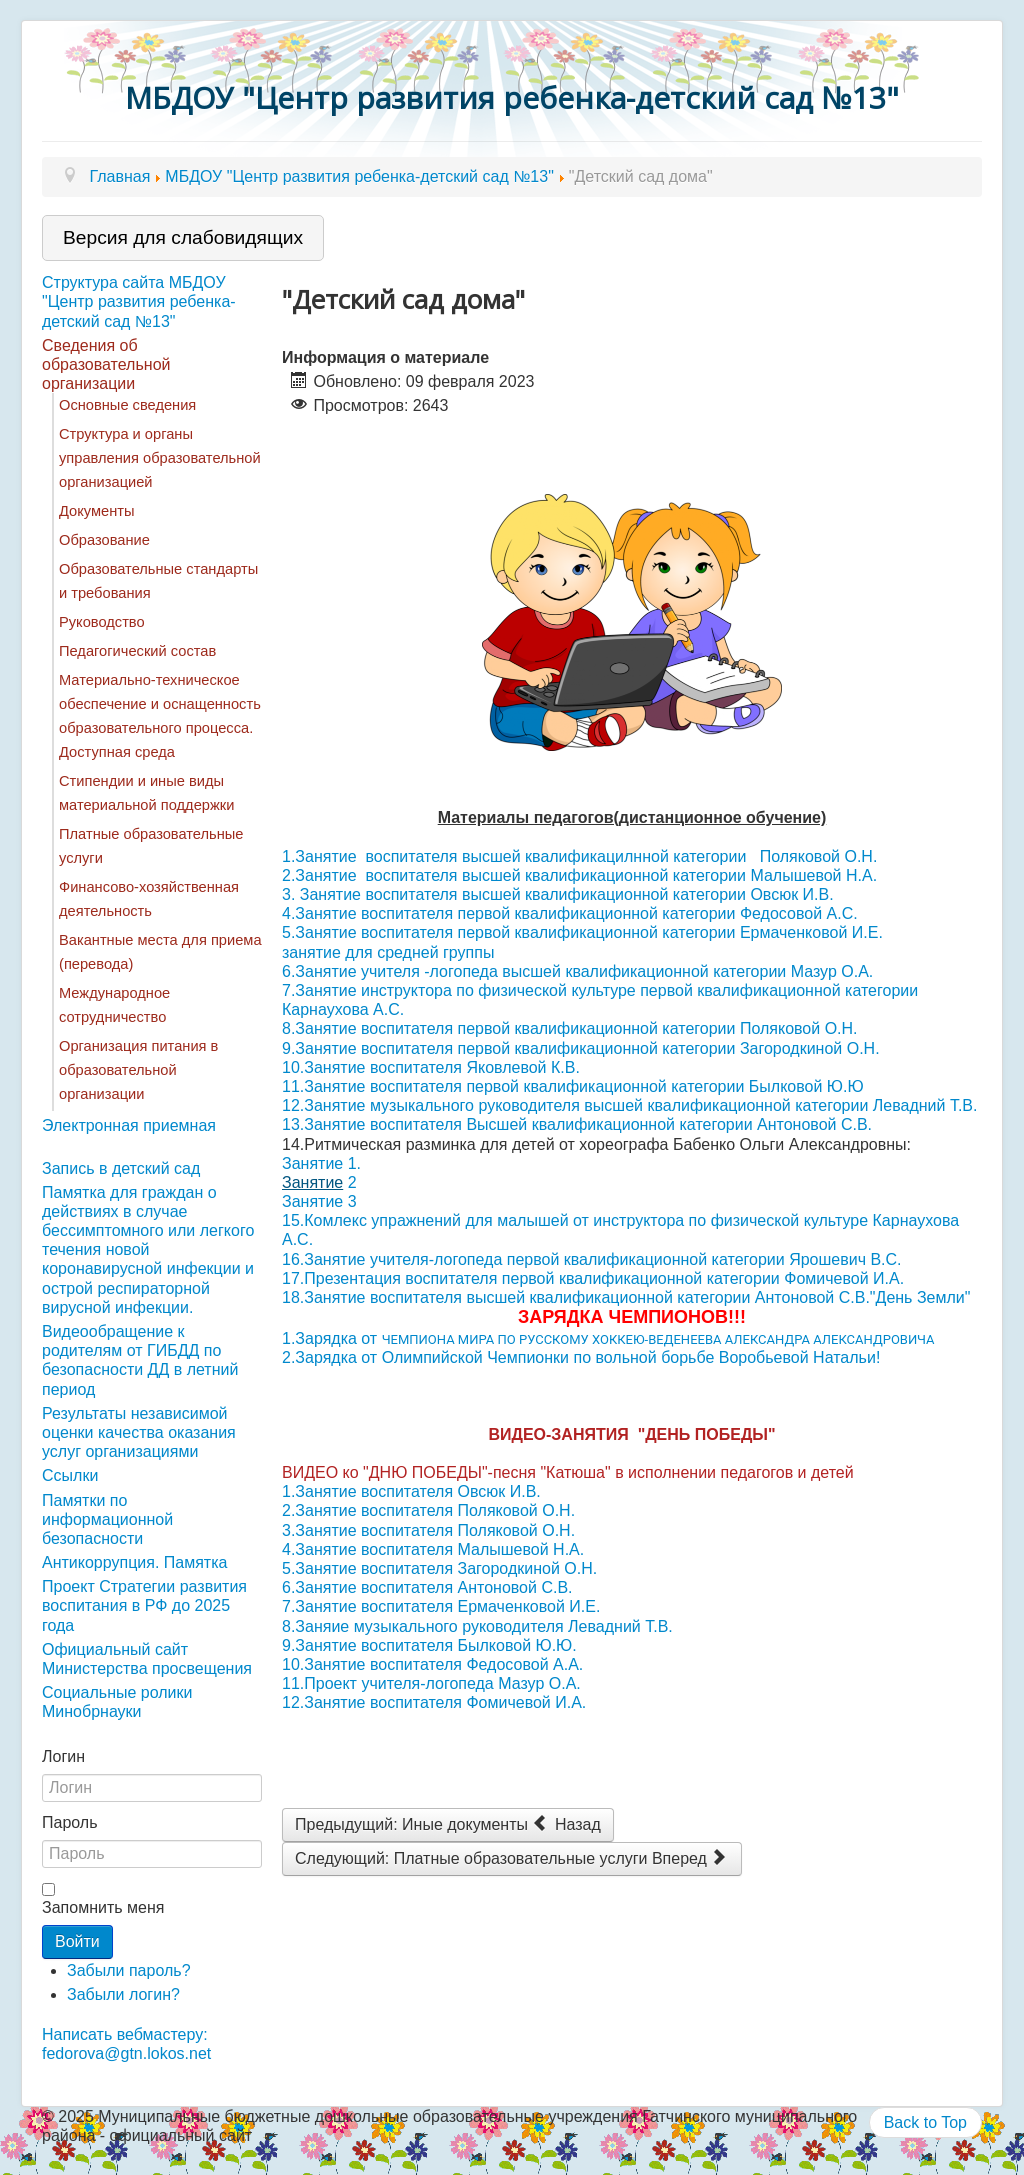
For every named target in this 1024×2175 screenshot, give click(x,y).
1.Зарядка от (608, 1338)
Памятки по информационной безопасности (107, 1519)
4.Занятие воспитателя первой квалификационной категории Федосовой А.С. (570, 913)
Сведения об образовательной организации (106, 364)
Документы (97, 511)
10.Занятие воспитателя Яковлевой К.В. (431, 1067)
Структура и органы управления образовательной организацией (160, 458)
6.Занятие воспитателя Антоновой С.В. (427, 1587)
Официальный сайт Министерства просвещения (147, 1659)
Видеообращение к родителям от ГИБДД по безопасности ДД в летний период (140, 1360)
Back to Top (925, 2122)
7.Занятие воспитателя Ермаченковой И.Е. (441, 1606)
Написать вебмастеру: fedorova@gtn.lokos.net (126, 2044)
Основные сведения (127, 405)
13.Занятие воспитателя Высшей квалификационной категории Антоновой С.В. (577, 1124)
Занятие (312, 1163)
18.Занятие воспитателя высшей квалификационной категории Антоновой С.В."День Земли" (626, 1297)
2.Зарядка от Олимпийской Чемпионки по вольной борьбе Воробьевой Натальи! (581, 1357)
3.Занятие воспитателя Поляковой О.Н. (428, 1530)
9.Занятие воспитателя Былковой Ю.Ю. (429, 1645)
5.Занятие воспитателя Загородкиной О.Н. (439, 1568)
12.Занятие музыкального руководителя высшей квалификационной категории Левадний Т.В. (629, 1105)
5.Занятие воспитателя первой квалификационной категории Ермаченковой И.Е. (582, 932)
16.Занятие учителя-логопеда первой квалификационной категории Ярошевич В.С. (592, 1259)
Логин (63, 1756)
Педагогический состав (137, 651)
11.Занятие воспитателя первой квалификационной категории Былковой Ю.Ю (573, 1086)
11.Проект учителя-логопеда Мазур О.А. (431, 1683)
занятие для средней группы (388, 952)
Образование (104, 540)
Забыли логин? (123, 1994)
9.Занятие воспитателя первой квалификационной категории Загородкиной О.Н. (581, 1048)
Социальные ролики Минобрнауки (117, 1702)
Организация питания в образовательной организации (138, 1070)
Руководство (102, 622)
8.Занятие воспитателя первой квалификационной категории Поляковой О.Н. (570, 1028)
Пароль (70, 1822)
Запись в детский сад (121, 1168)
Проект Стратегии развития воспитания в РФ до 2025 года (144, 1605)
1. (354, 1163)
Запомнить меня (103, 1907)
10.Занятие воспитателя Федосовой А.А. (432, 1664)
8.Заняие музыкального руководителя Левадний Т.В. (477, 1626)
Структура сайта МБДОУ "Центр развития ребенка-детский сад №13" (139, 301)
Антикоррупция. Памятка (134, 1562)
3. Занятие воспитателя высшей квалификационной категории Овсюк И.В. (558, 894)
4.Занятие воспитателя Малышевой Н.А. (433, 1549)
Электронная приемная (129, 1125)
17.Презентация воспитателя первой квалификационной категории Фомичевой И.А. (593, 1278)
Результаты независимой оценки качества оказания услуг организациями (139, 1432)
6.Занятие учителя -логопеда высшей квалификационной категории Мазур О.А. (577, 971)
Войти (77, 1941)
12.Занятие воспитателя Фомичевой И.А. (434, 1702)
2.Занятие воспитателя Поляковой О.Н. (428, 1510)
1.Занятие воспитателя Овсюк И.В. (411, 1491)
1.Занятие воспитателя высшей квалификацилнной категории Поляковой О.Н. (582, 856)
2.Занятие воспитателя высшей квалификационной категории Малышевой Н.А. (579, 875)
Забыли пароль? (129, 1970)
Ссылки (70, 1475)
